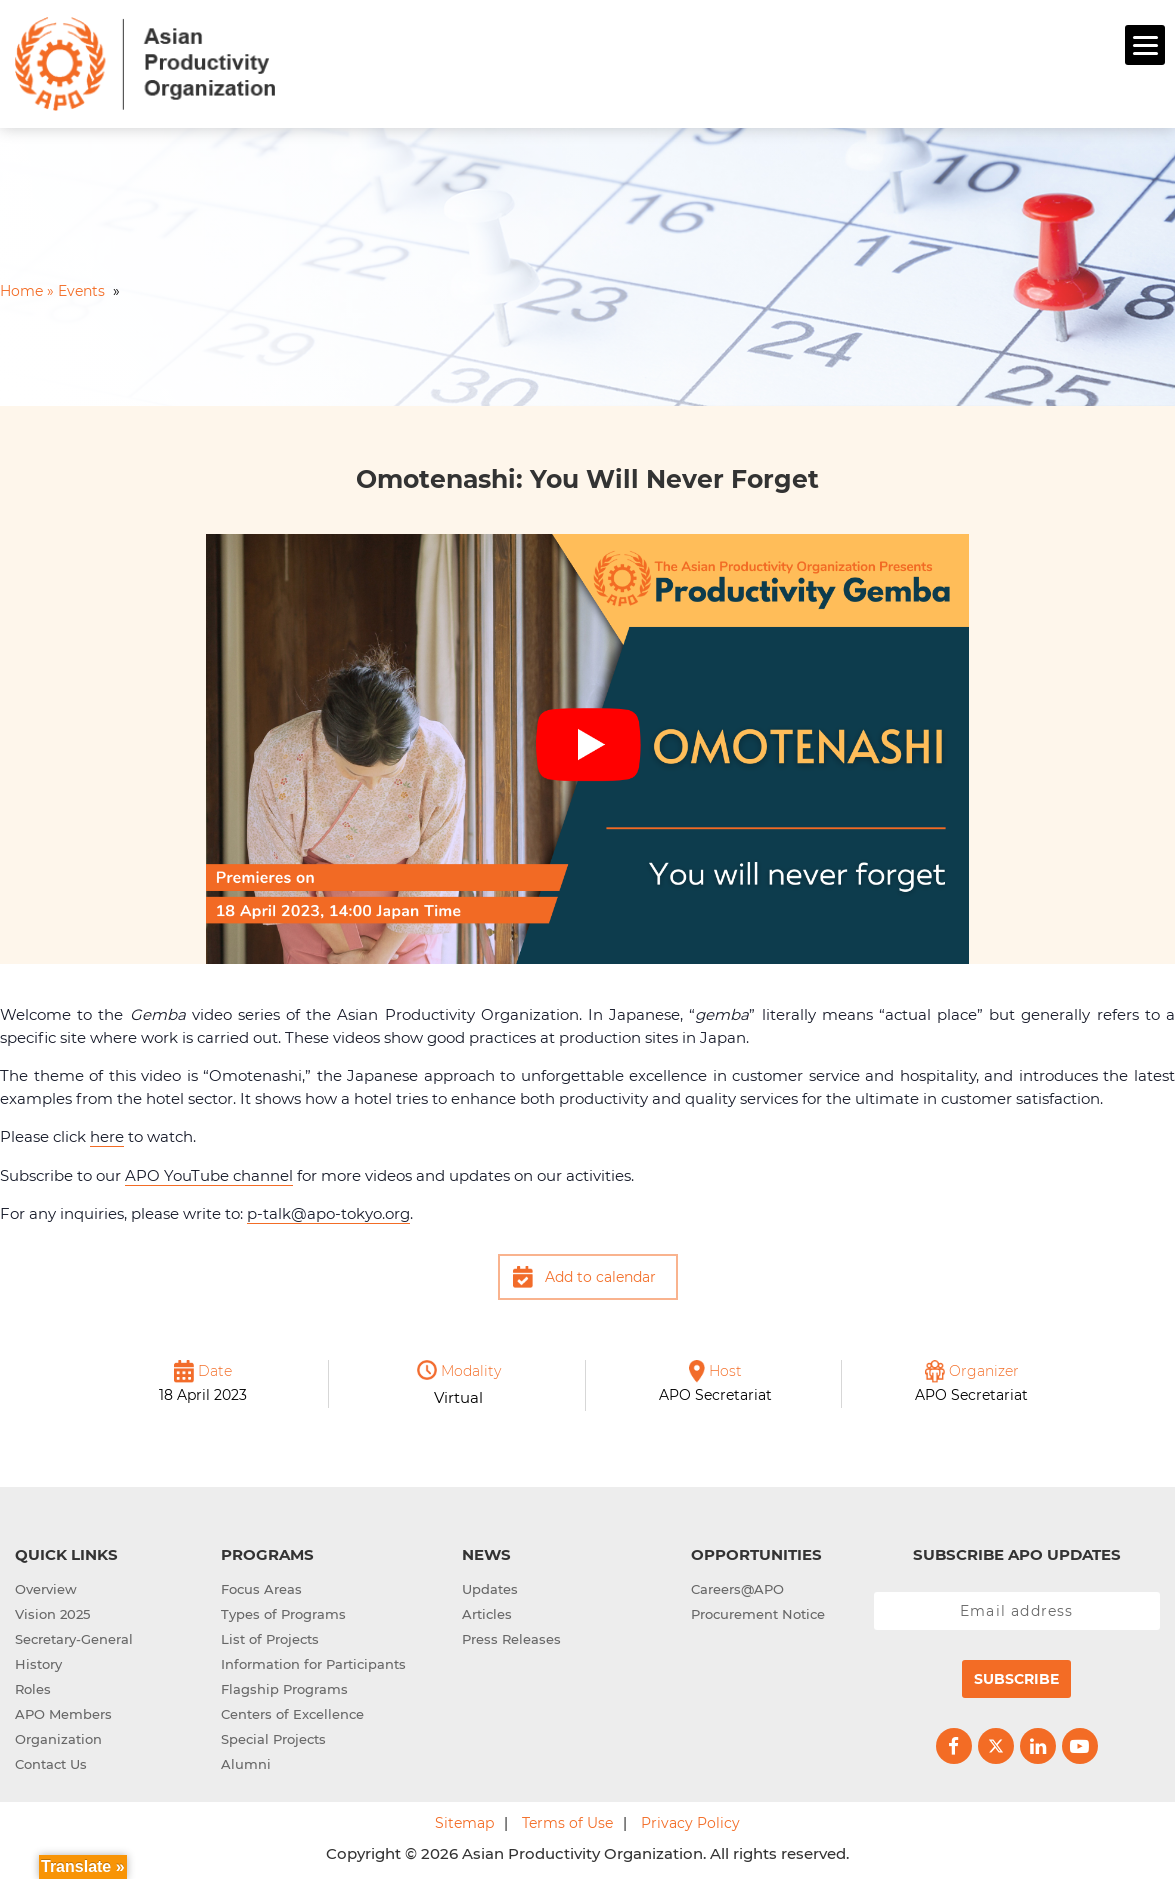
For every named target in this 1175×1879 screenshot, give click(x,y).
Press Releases (511, 1636)
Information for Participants (313, 1661)
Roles (33, 1686)
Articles (487, 1611)
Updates (490, 1586)
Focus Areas (261, 1586)
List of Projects (270, 1636)
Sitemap (464, 1820)
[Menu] (1145, 45)
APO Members (63, 1711)
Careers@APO (737, 1586)
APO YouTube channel (209, 1172)
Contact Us (51, 1761)
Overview (46, 1586)
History (38, 1661)
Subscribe (1016, 1676)
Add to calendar (600, 1274)
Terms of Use (567, 1820)
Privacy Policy (690, 1820)
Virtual (458, 1394)
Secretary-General (74, 1636)
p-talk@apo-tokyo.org (328, 1210)
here (107, 1133)
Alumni (246, 1761)
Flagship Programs (284, 1686)
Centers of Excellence (292, 1711)
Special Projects (273, 1736)
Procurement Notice (758, 1611)
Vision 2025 (52, 1611)
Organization (58, 1736)
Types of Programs (283, 1611)
